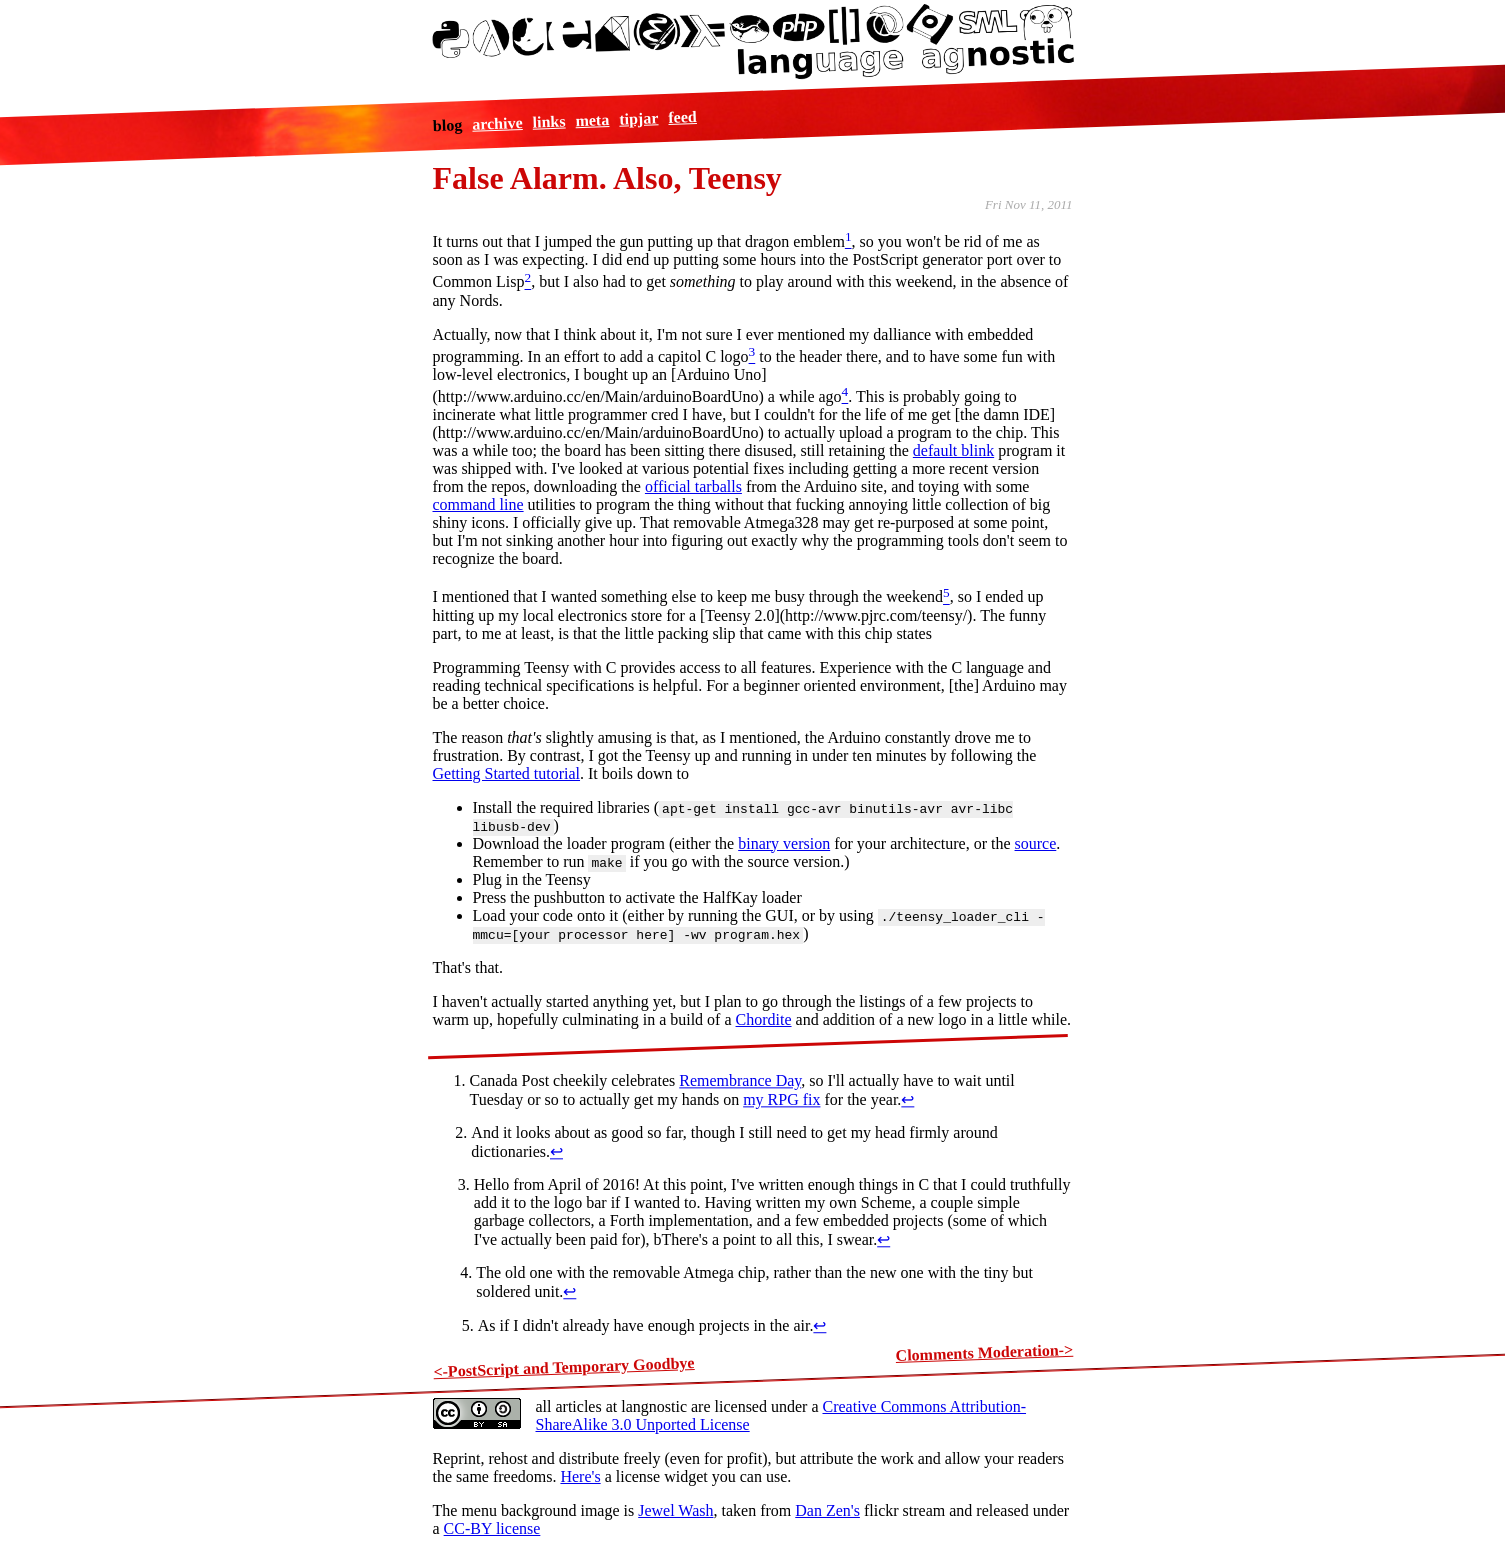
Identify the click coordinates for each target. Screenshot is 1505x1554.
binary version (784, 843)
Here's (580, 1476)
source (1036, 843)
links (548, 121)
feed (682, 116)
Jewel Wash (675, 1510)
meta (592, 120)
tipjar (639, 118)
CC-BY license (492, 1528)
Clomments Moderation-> (984, 1351)
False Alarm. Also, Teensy (607, 178)
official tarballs (693, 486)
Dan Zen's (827, 1510)
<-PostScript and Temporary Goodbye (564, 1367)
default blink (953, 450)
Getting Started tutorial (507, 773)
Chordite (764, 1019)
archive (497, 123)
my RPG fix (781, 1099)
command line (478, 504)
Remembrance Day (740, 1080)
